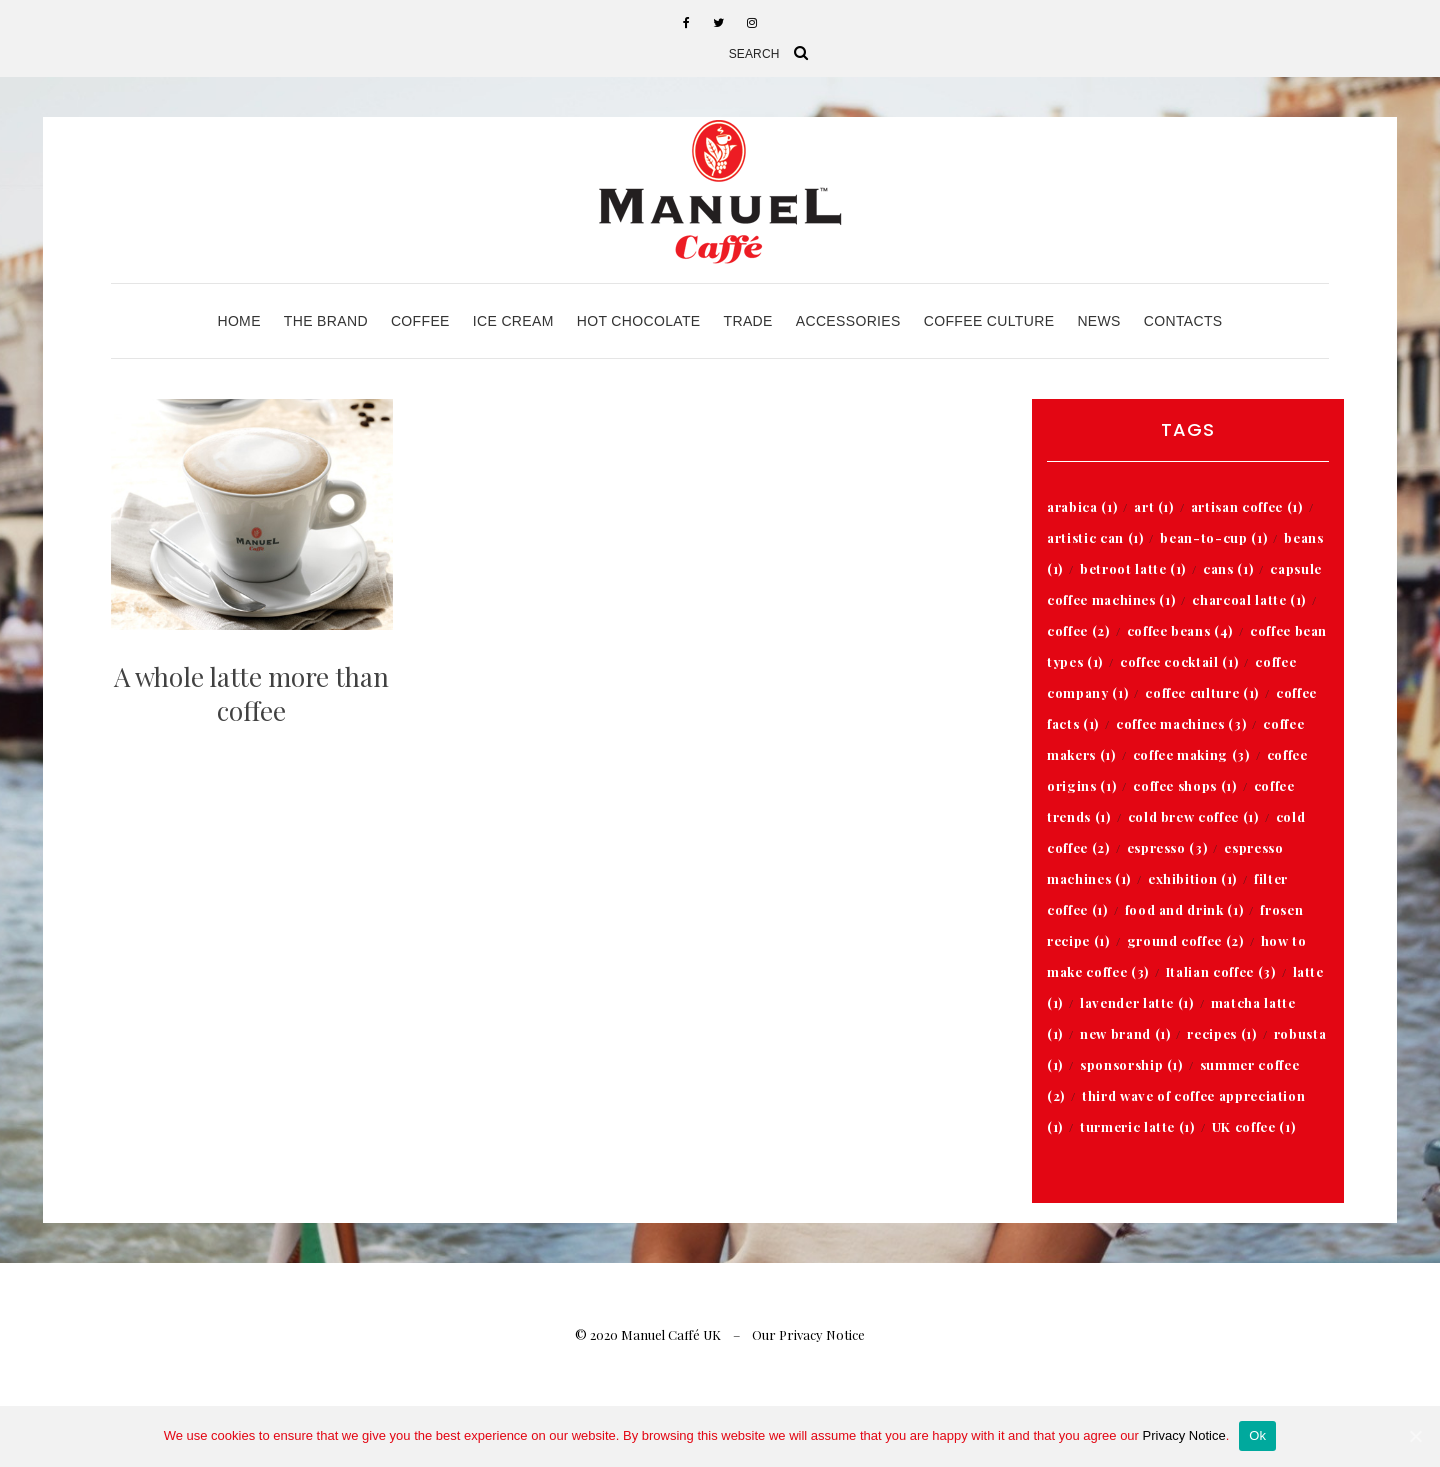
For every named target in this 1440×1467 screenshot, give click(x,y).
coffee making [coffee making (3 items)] (1191, 754)
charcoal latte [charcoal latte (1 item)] (1249, 599)
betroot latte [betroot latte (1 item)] (1133, 568)
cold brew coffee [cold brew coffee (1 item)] (1193, 816)
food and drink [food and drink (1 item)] (1184, 909)
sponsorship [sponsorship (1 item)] (1131, 1064)
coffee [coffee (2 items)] (1078, 630)
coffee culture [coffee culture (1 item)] (1202, 692)
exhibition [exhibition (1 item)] (1192, 878)
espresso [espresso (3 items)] (1167, 847)
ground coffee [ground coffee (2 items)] (1185, 940)
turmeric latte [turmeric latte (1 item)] (1137, 1126)
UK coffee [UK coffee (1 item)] (1253, 1126)
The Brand (326, 321)
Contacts (1183, 321)
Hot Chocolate (639, 321)
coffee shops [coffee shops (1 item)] (1184, 785)
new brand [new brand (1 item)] (1125, 1033)
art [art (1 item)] (1154, 506)
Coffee (420, 321)
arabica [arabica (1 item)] (1082, 506)
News (1098, 321)
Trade (748, 321)
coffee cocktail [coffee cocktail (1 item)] (1179, 661)
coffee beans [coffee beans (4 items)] (1180, 630)
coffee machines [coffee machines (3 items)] (1181, 723)
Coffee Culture (989, 321)
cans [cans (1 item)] (1228, 568)
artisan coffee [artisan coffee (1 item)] (1247, 506)
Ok (1257, 1435)
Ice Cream (513, 321)
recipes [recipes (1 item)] (1221, 1033)
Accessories (848, 321)
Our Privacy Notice (808, 1334)
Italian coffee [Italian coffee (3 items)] (1221, 971)
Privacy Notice (1184, 1435)
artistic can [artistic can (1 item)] (1095, 537)
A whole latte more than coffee (251, 693)
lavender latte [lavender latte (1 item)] (1137, 1002)
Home (238, 321)
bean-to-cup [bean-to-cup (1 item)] (1213, 537)
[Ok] (1415, 1436)
